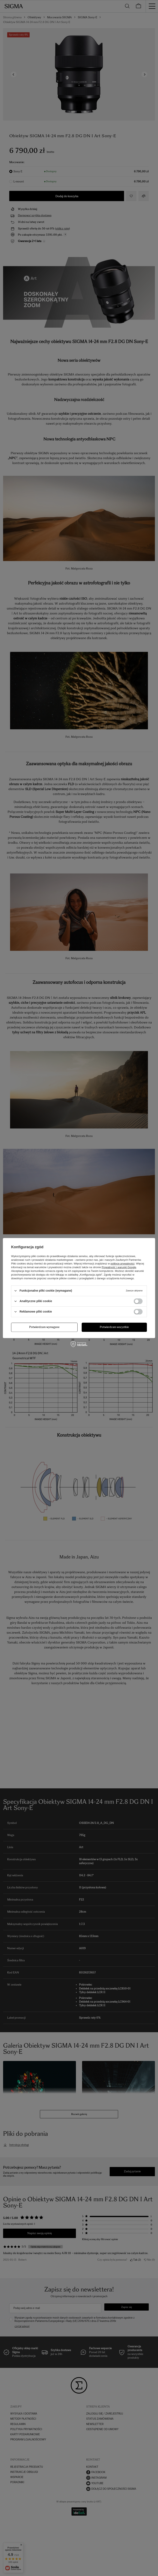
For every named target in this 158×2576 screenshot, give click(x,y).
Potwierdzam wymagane (44, 1327)
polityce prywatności (122, 1263)
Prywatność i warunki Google (119, 1267)
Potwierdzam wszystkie (114, 1327)
